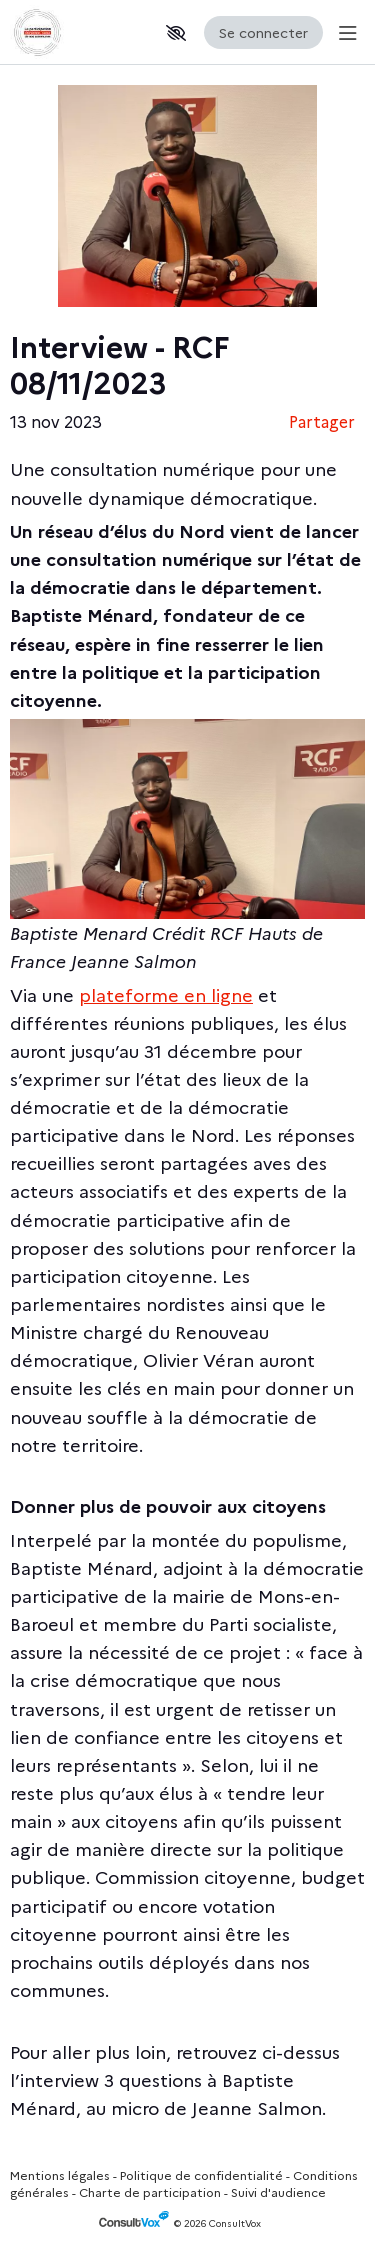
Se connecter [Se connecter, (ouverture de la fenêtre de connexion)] (263, 32)
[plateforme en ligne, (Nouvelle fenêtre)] (166, 994)
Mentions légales (60, 2174)
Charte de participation (150, 2191)
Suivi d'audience (278, 2191)
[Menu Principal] (344, 32)
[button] (176, 33)
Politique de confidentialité (201, 2174)
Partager (322, 421)
